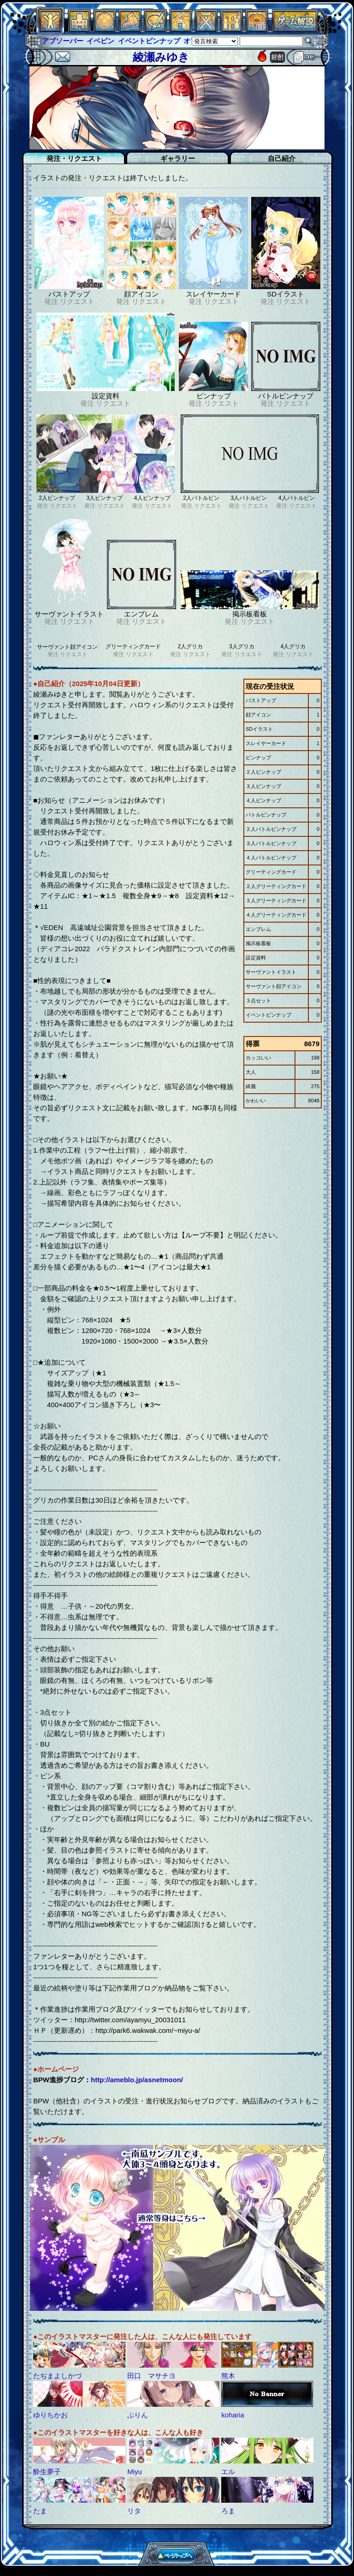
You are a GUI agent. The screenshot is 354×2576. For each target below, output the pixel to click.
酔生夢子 (47, 2471)
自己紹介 (281, 158)
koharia (232, 2415)
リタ (134, 2511)
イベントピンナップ (149, 41)
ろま (228, 2511)
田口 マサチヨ (151, 2376)
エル (228, 2471)
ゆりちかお (50, 2415)
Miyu (134, 2471)
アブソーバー (62, 41)
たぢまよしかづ (57, 2376)
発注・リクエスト (74, 158)
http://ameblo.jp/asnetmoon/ (137, 2080)
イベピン (100, 41)
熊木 (228, 2376)
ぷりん (137, 2415)
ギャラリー (177, 158)
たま (40, 2511)
